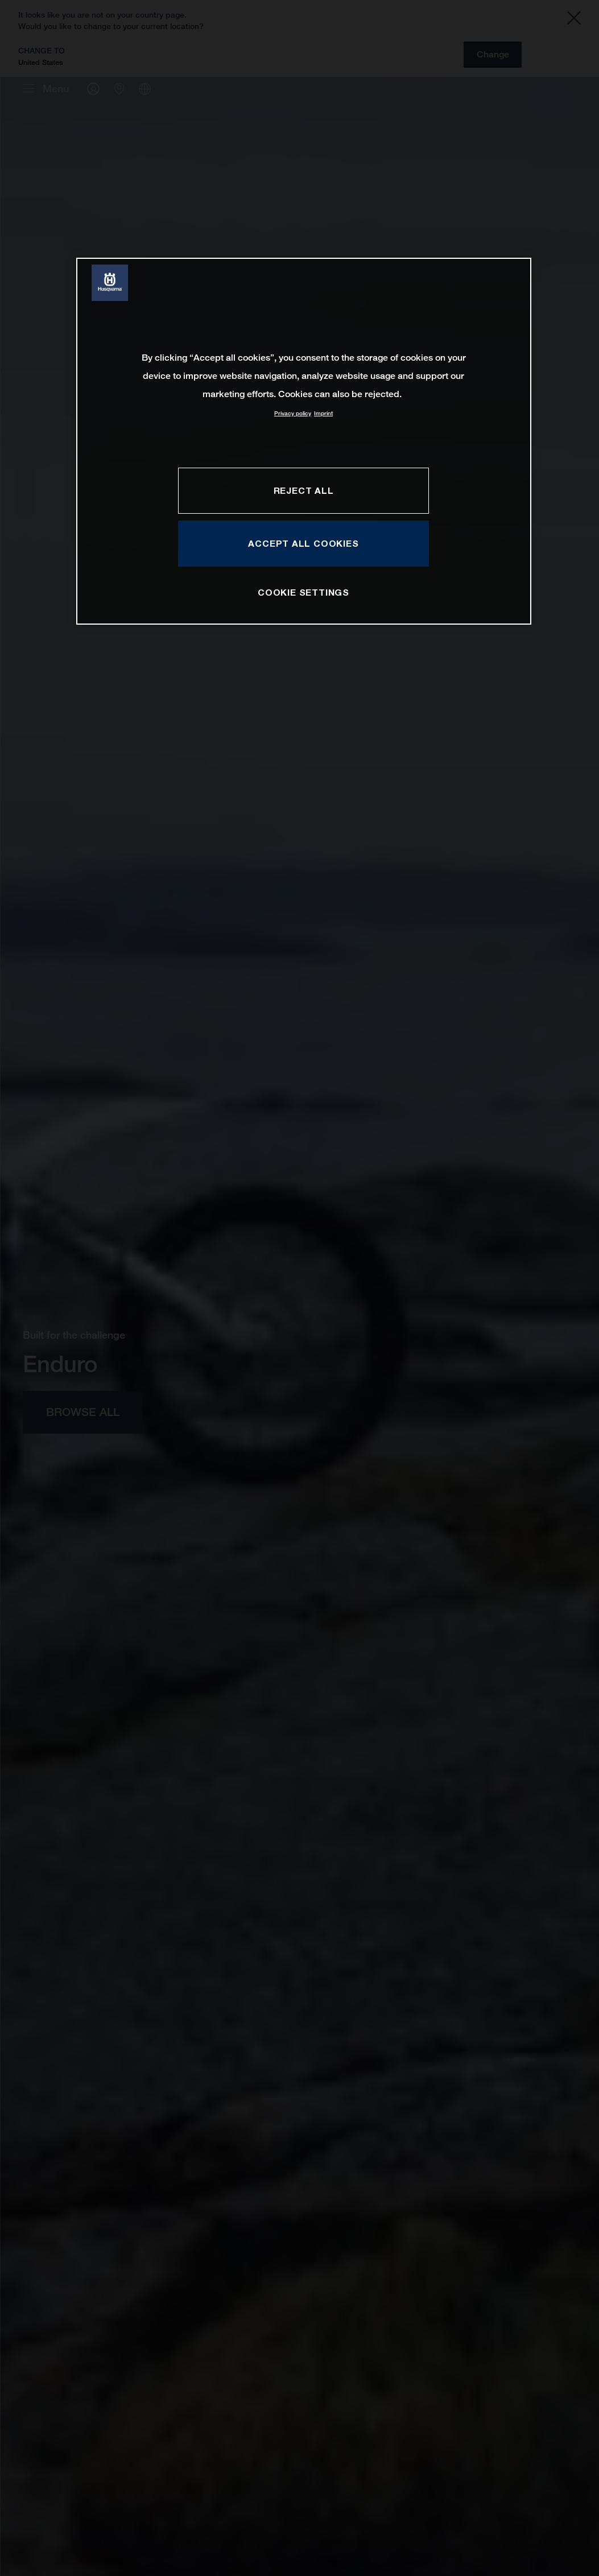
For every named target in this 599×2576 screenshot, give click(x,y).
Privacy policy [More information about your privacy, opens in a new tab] (292, 413)
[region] (303, 441)
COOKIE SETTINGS (303, 592)
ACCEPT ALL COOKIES (303, 543)
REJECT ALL (304, 490)
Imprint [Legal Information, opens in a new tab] (323, 413)
